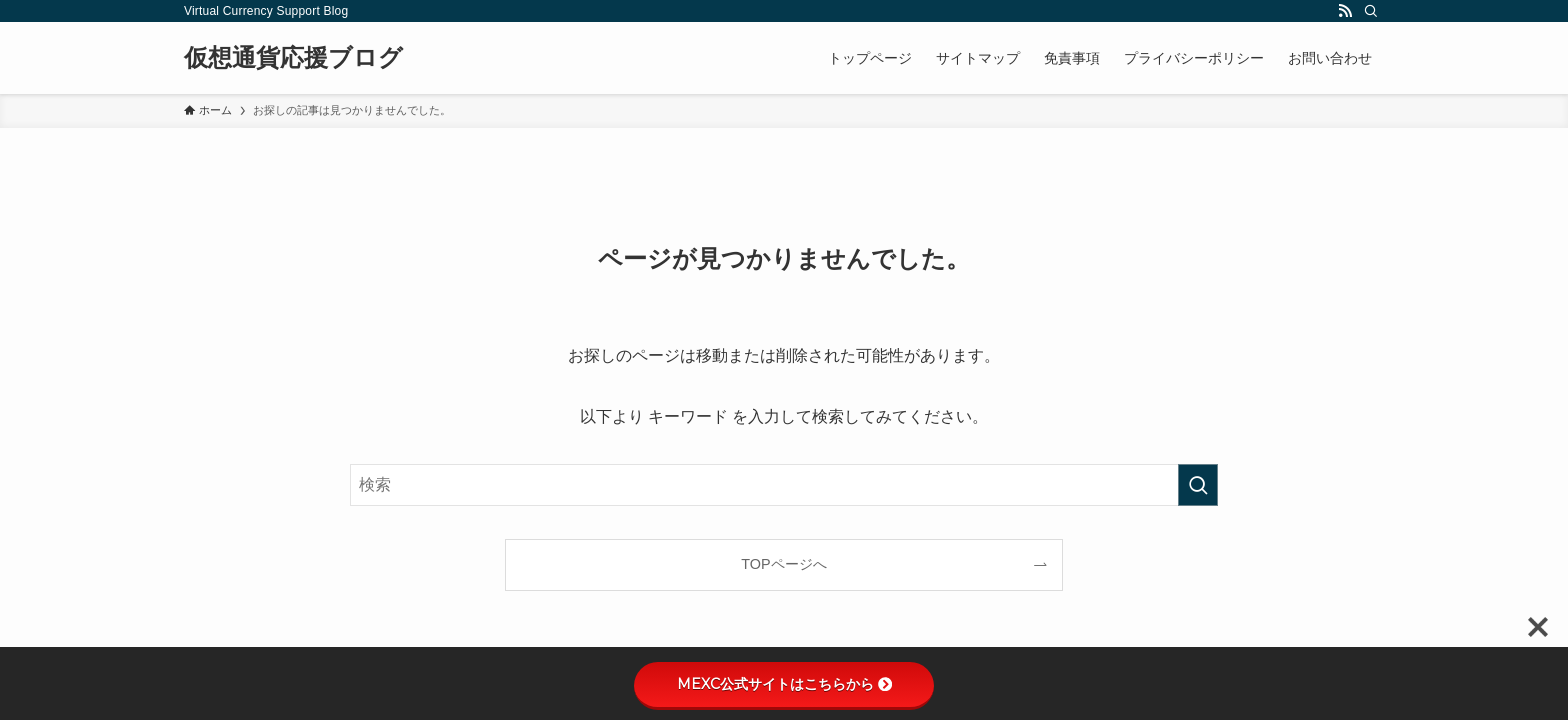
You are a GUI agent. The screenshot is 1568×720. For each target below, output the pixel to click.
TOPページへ (783, 564)
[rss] (1345, 11)
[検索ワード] (784, 485)
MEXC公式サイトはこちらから (784, 684)
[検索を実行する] (1198, 485)
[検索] (1371, 11)
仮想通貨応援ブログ (293, 58)
